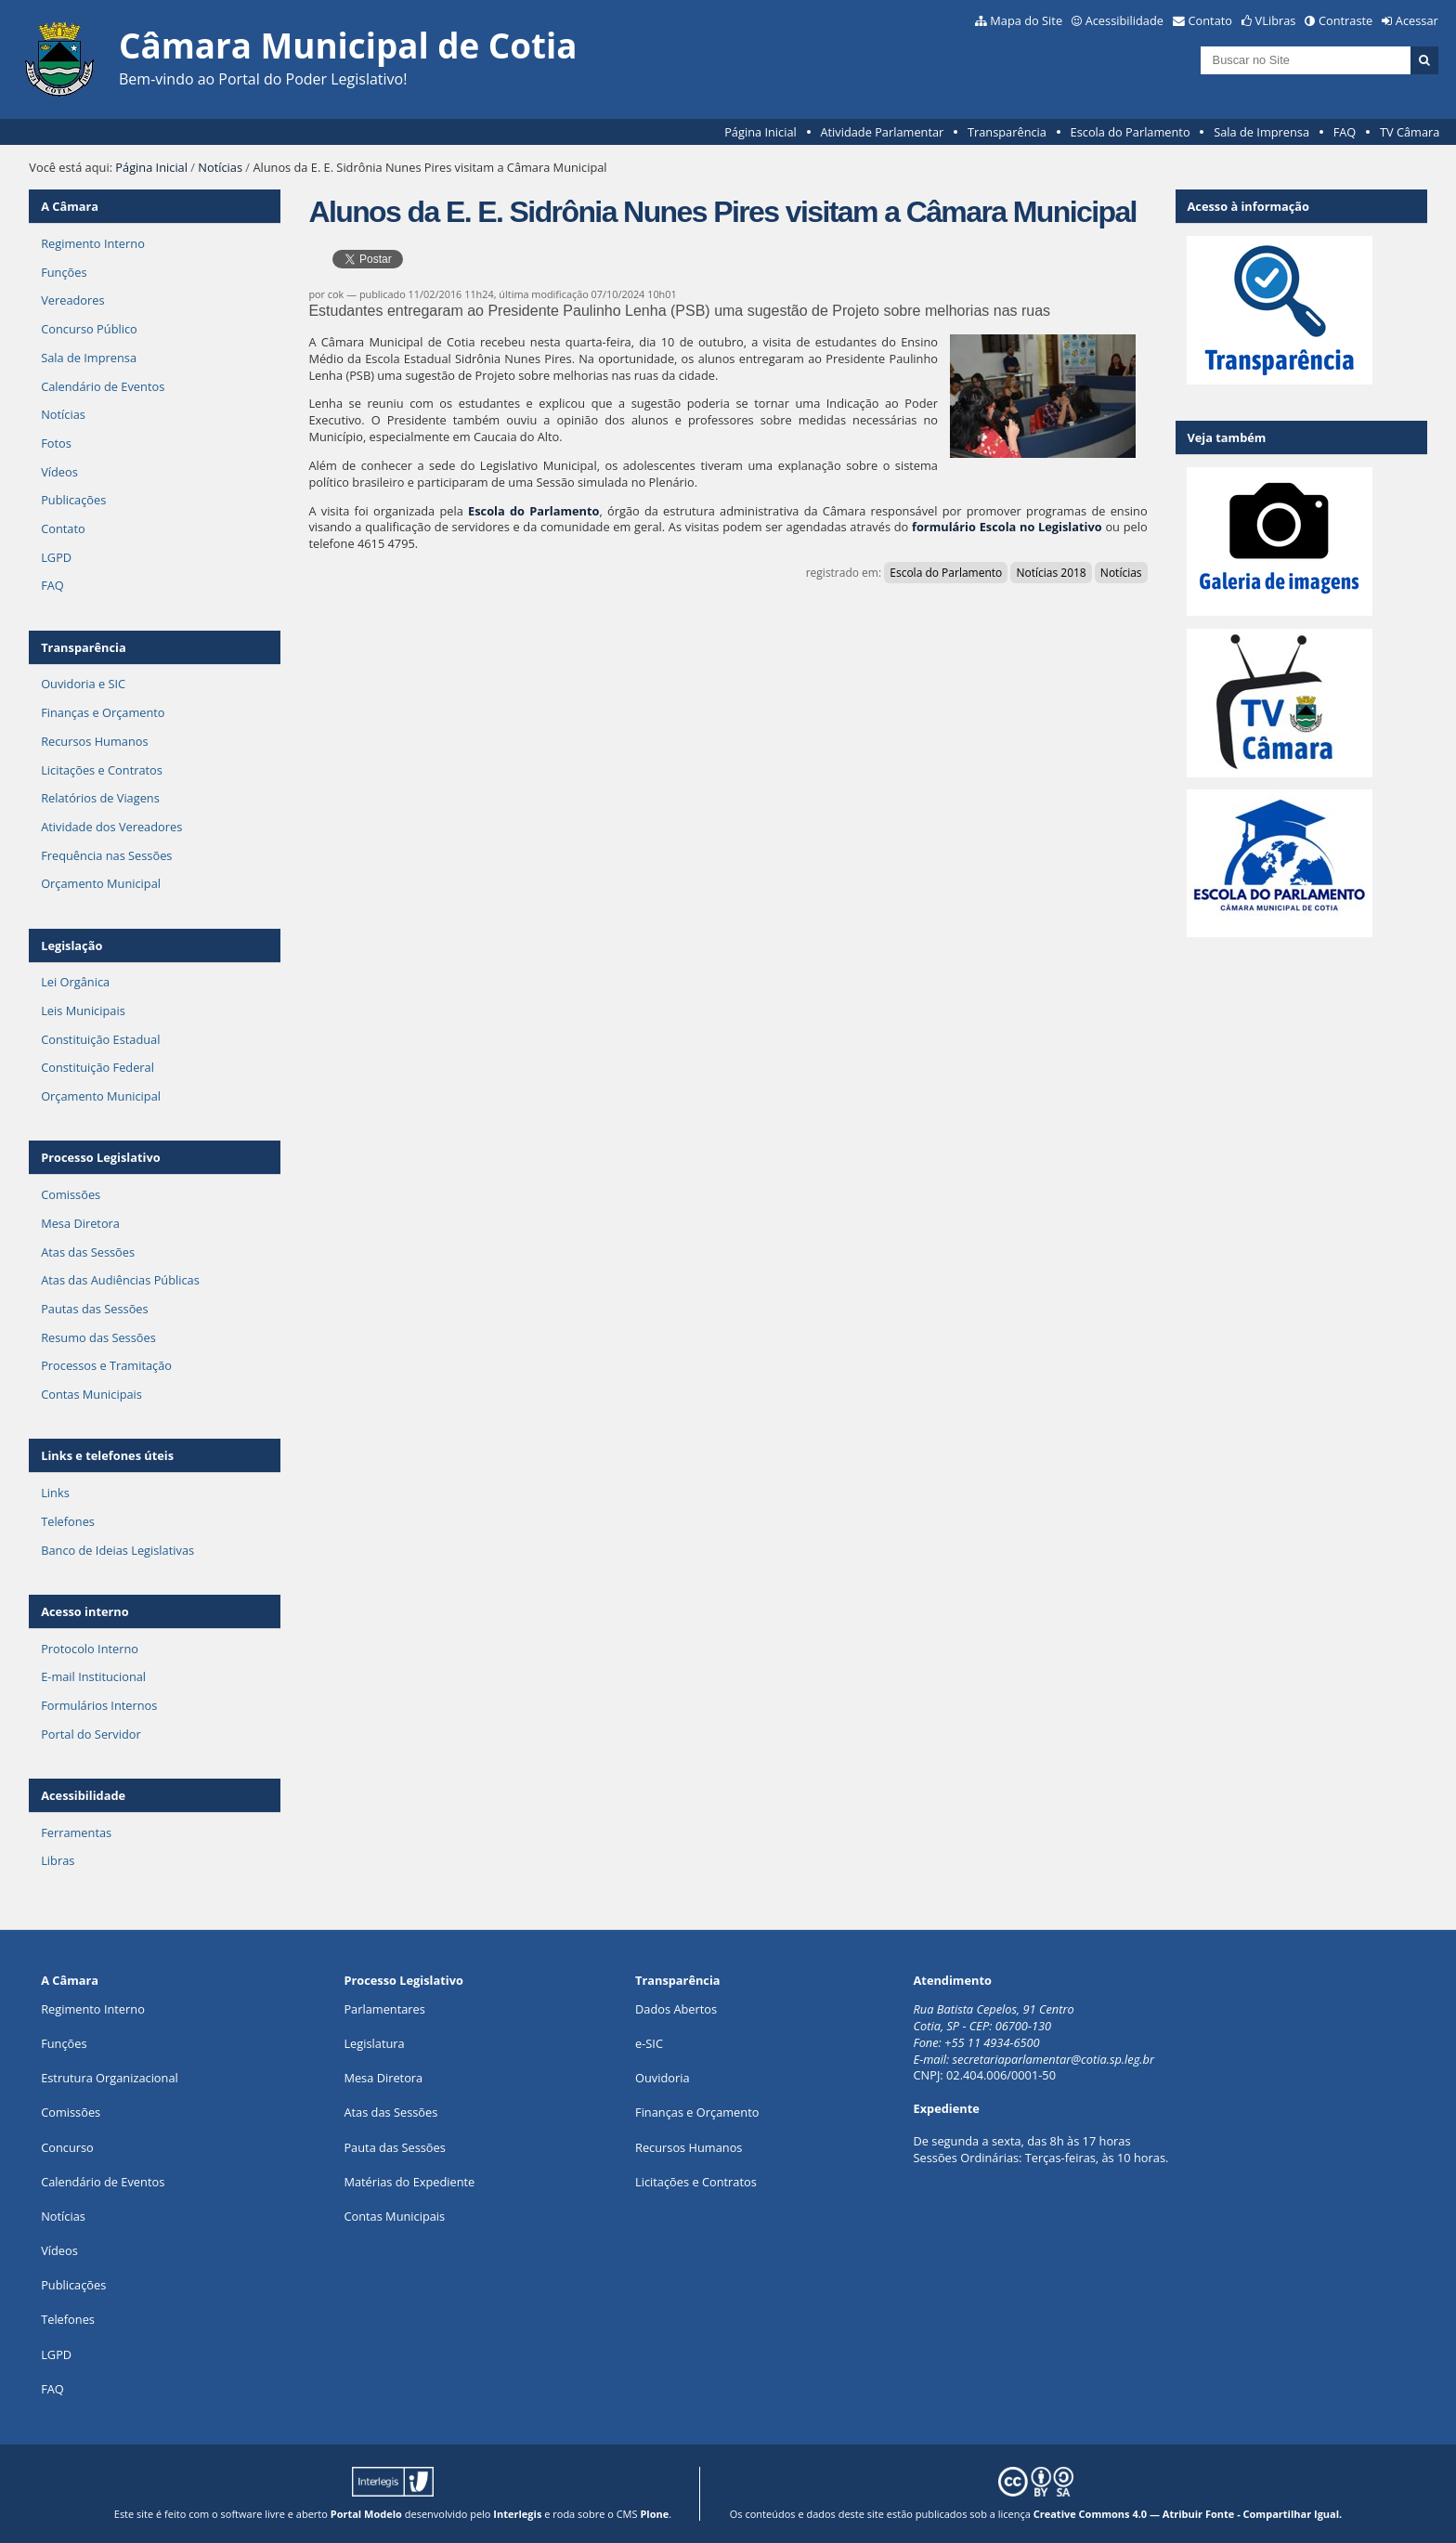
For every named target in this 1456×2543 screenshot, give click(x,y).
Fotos (56, 443)
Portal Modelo (366, 2514)
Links (55, 1492)
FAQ (1345, 132)
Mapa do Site (1026, 20)
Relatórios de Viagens (100, 797)
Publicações (73, 499)
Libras (57, 1860)
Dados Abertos (676, 2009)
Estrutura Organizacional (109, 2077)
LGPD (56, 557)
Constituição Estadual (100, 1039)
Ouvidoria (662, 2077)
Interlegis (517, 2514)
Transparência (1007, 132)
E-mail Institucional (93, 1676)
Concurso (67, 2147)
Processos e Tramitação (106, 1365)
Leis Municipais (83, 1010)
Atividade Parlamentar (881, 132)
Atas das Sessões (88, 1252)
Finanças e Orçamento (102, 712)
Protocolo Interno (89, 1648)
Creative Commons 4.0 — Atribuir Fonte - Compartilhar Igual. (1188, 2514)
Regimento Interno (93, 243)
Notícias (220, 167)
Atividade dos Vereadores (111, 826)
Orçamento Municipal (101, 883)
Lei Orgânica (75, 981)
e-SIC (649, 2043)
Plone (654, 2514)
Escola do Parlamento (1130, 132)
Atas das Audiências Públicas (120, 1280)
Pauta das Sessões (394, 2147)
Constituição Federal (97, 1067)
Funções (63, 272)
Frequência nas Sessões (106, 855)
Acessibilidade (1125, 20)
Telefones (68, 1521)
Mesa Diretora (80, 1223)
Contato (1211, 20)
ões (63, 2043)
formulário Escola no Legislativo (1007, 526)
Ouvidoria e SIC (83, 683)
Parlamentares (384, 2009)
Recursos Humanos (94, 741)
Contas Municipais (91, 1394)
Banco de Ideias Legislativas (117, 1550)
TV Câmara (1409, 132)
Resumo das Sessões (98, 1337)
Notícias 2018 (1051, 572)
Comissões (70, 1194)
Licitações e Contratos (101, 770)
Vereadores (72, 300)
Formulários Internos (99, 1705)
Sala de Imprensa (1261, 132)
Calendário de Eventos (102, 386)
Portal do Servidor (91, 1734)
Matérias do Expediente (409, 2181)
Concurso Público (89, 328)
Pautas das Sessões (95, 1308)
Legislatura (374, 2043)
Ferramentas (76, 1832)
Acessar (1417, 20)
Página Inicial (760, 132)
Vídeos (59, 471)
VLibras (1275, 20)
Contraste (1345, 20)
